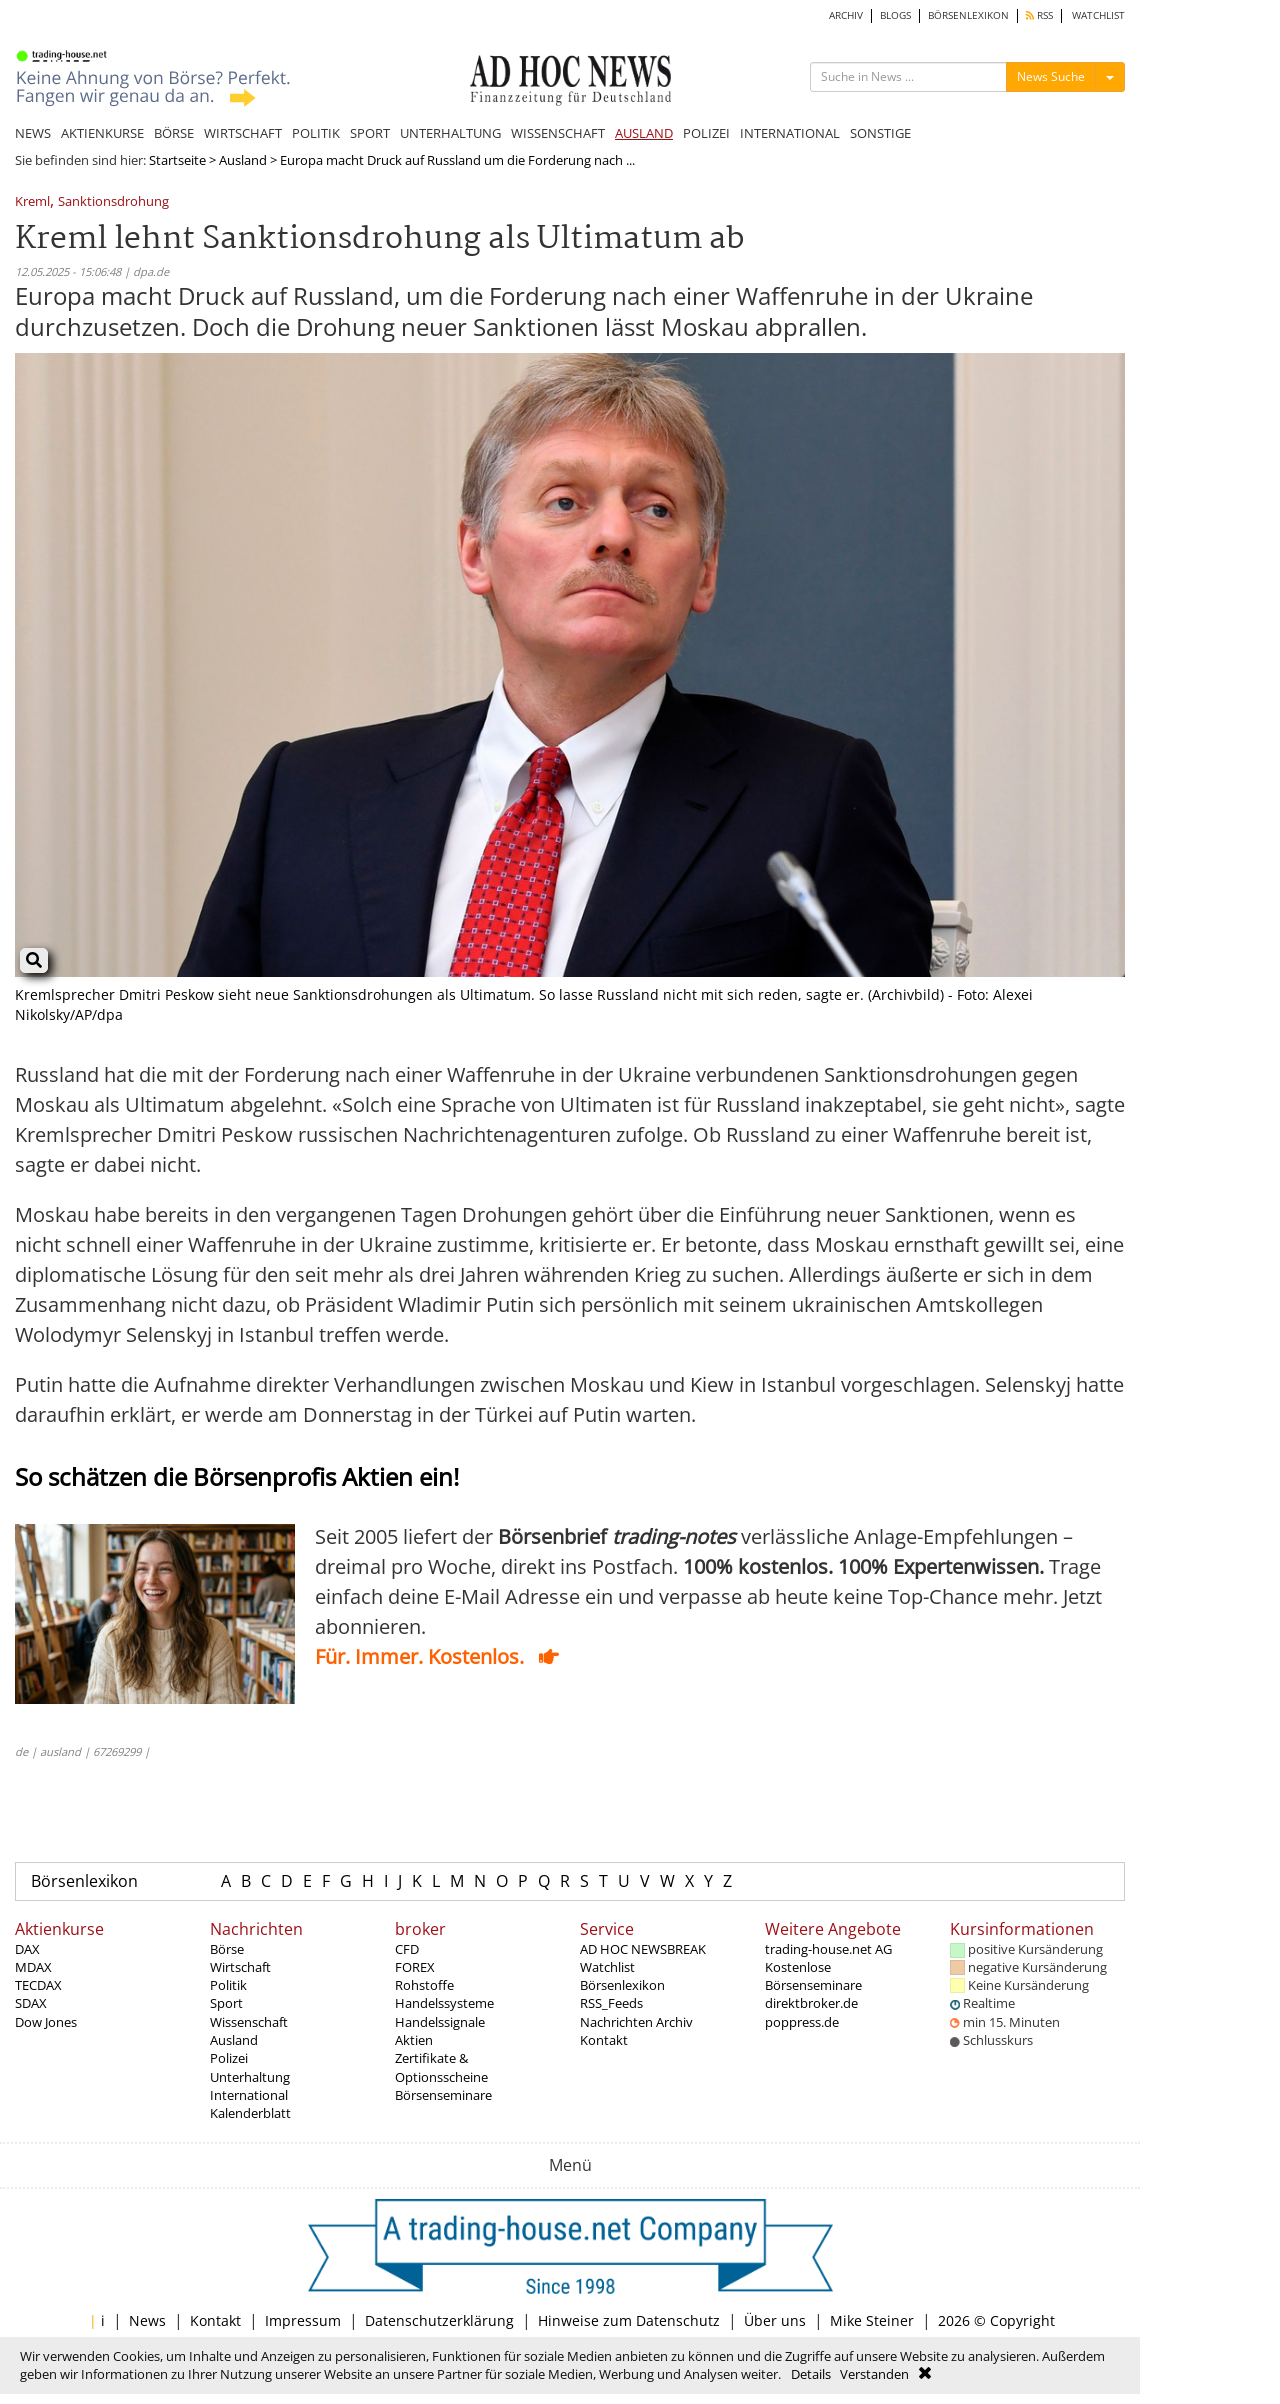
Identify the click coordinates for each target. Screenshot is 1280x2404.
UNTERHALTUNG (450, 133)
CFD (407, 1949)
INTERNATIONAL (790, 133)
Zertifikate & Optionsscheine (441, 2067)
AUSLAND (644, 133)
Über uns (775, 2320)
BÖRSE (174, 133)
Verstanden (874, 2374)
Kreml (32, 202)
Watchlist (607, 1967)
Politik (228, 1985)
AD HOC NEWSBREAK (643, 1949)
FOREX (415, 1967)
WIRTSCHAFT (243, 133)
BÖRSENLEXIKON (968, 15)
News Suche (1051, 76)
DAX (27, 1949)
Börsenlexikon (84, 1881)
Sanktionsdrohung (113, 202)
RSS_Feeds (611, 2003)
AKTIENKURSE (102, 133)
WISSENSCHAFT (558, 133)
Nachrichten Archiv (636, 2022)
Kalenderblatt (250, 2113)
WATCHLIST (1098, 15)
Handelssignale (440, 2022)
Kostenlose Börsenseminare (813, 1976)
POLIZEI (706, 133)
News (147, 2320)
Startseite (177, 160)
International (249, 2095)
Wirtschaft (240, 1967)
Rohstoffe (424, 1985)
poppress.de (802, 2022)
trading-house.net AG (828, 1949)
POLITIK (316, 133)
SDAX (31, 2003)
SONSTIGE (880, 133)
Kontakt (604, 2040)
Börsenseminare (443, 2095)
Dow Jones (46, 2022)
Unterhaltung (250, 2077)
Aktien (414, 2040)
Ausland (243, 160)
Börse (227, 1949)
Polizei (229, 2058)
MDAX (33, 1967)
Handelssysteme (444, 2003)
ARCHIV (846, 15)
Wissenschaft (249, 2022)
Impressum (303, 2320)
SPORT (370, 133)
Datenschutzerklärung (439, 2320)
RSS (1039, 15)
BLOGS (895, 15)
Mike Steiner (872, 2320)
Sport (226, 2003)
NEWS (33, 133)
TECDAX (38, 1985)
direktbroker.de (811, 2003)
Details (811, 2374)
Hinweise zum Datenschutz (629, 2320)
